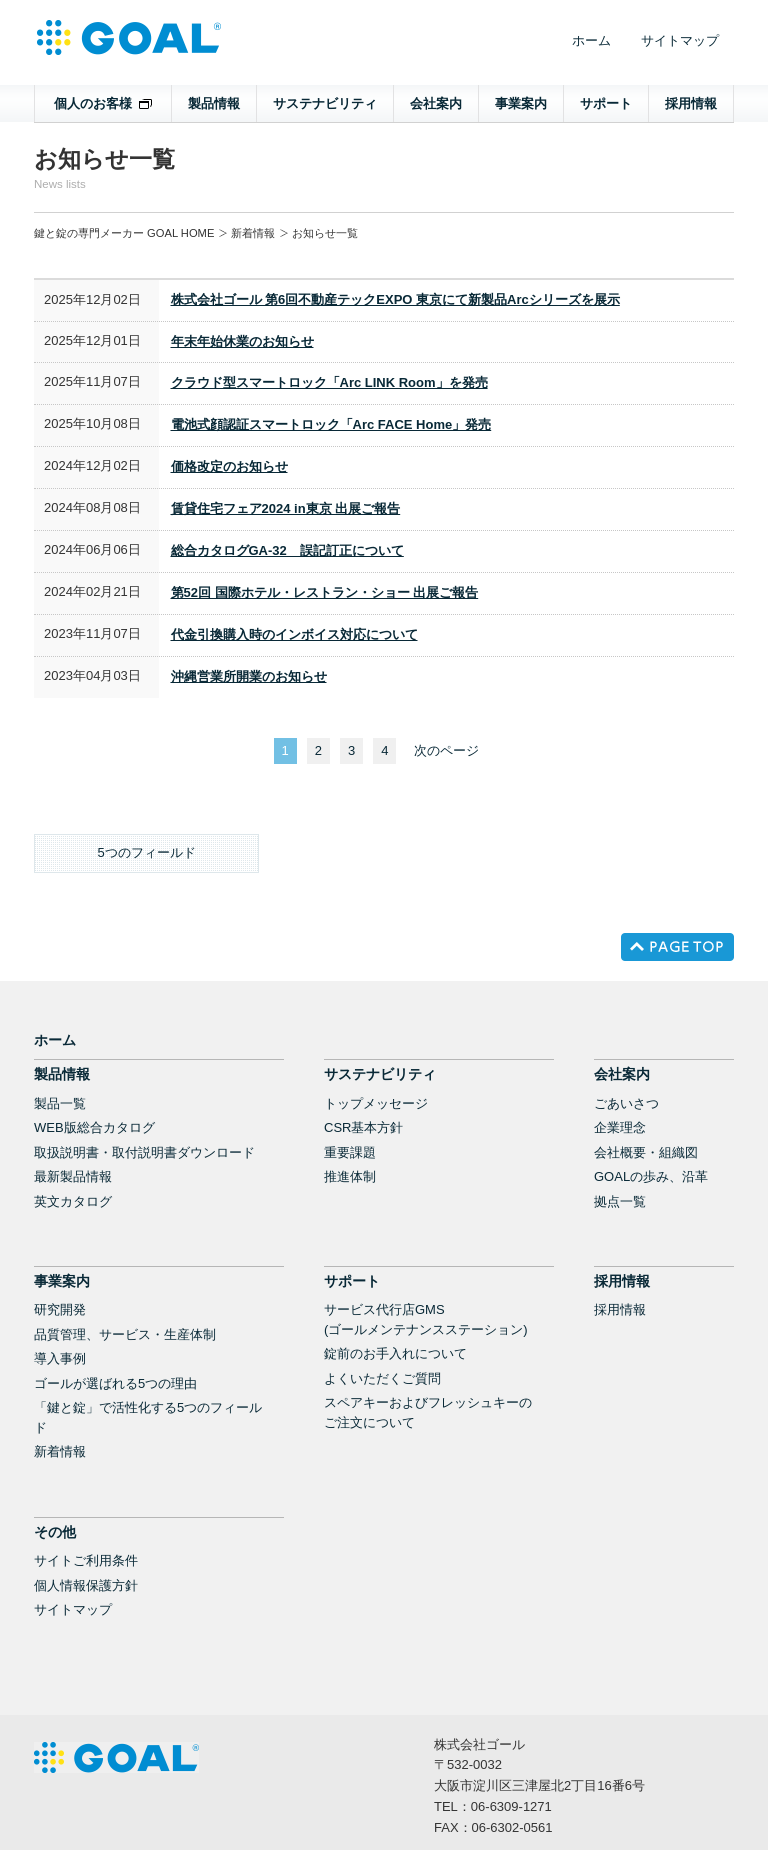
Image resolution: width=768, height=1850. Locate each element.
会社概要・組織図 (646, 1152)
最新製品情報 (73, 1176)
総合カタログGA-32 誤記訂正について (287, 550)
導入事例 (60, 1358)
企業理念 (620, 1127)
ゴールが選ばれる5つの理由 (115, 1383)
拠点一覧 (620, 1201)
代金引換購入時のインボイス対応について (294, 634)
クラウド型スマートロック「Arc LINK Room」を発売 (329, 382)
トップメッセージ (376, 1103)
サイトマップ (680, 40)
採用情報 (691, 103)
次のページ (446, 750)
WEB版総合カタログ (94, 1127)
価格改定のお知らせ (229, 466)
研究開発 (60, 1309)
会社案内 (436, 103)
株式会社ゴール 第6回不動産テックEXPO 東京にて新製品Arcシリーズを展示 (395, 299)
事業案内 (521, 103)
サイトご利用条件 (86, 1560)
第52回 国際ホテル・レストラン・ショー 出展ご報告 (325, 592)
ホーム (591, 40)
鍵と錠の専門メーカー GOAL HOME (124, 233)
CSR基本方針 (363, 1127)
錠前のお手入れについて (395, 1353)
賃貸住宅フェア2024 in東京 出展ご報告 (286, 508)
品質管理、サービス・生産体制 (125, 1334)
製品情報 (214, 103)
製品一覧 (60, 1103)
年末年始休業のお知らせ (242, 341)
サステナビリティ (325, 103)
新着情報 (253, 233)
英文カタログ (73, 1201)
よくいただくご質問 (382, 1378)
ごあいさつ (626, 1103)
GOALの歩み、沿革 (651, 1176)
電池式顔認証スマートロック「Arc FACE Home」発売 (331, 424)
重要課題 (350, 1152)
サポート (606, 103)
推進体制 (350, 1176)
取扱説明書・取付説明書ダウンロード (144, 1152)
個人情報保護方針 (86, 1585)
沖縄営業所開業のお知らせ (249, 676)
